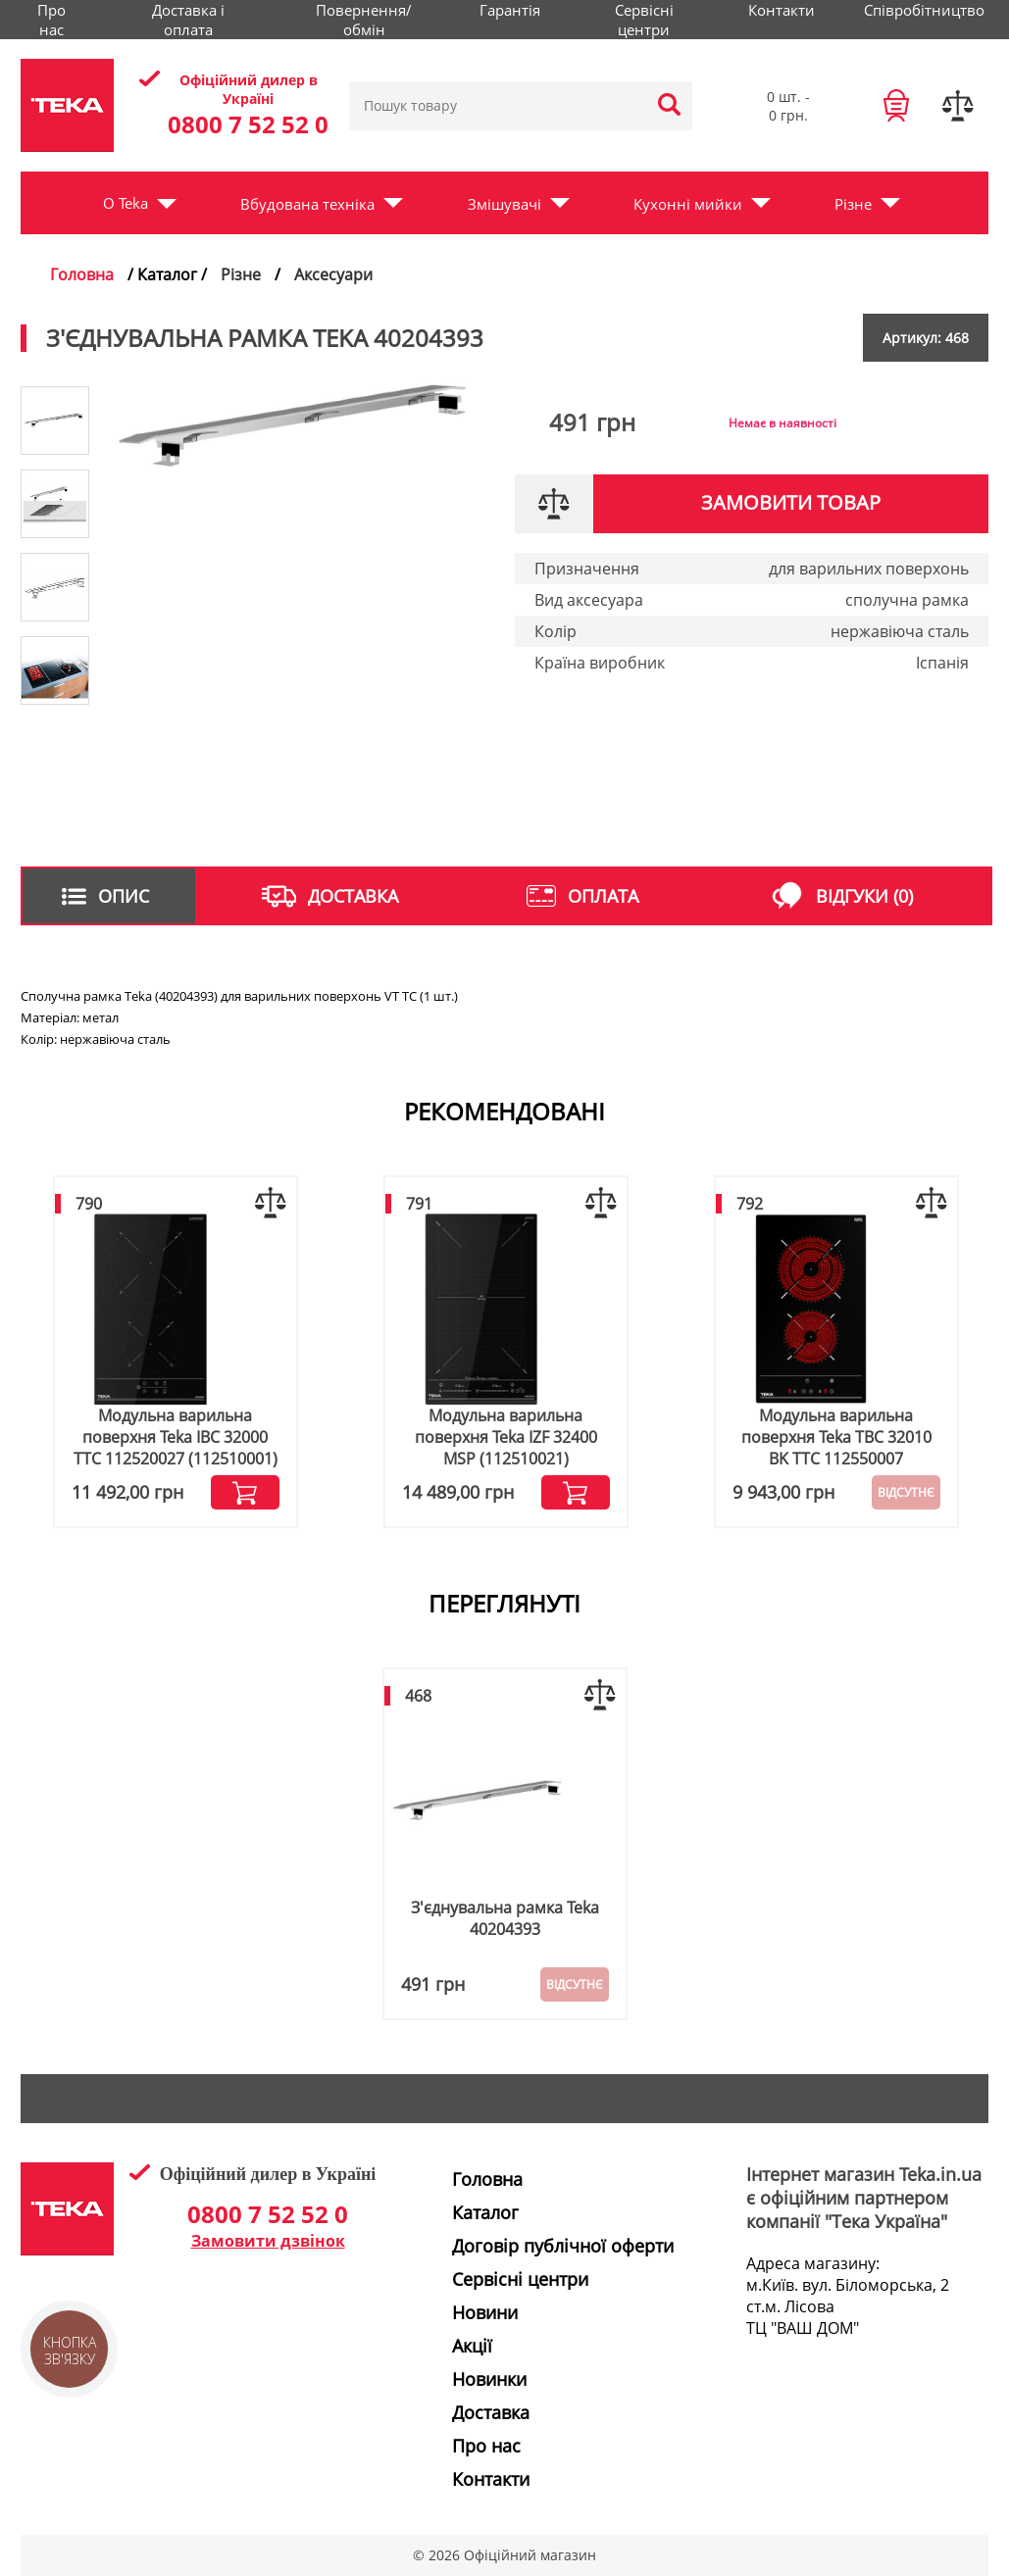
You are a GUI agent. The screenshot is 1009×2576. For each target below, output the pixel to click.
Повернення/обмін (364, 19)
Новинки (489, 2379)
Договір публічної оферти (563, 2245)
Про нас (51, 19)
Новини (485, 2312)
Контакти (781, 10)
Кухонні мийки (687, 204)
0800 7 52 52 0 (248, 124)
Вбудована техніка (307, 204)
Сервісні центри (644, 19)
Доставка (491, 2412)
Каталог (485, 2212)
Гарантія (509, 10)
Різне (853, 204)
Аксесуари (333, 274)
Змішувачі (504, 204)
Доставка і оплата (188, 19)
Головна (82, 274)
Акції (472, 2345)
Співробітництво (924, 10)
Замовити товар (791, 502)
